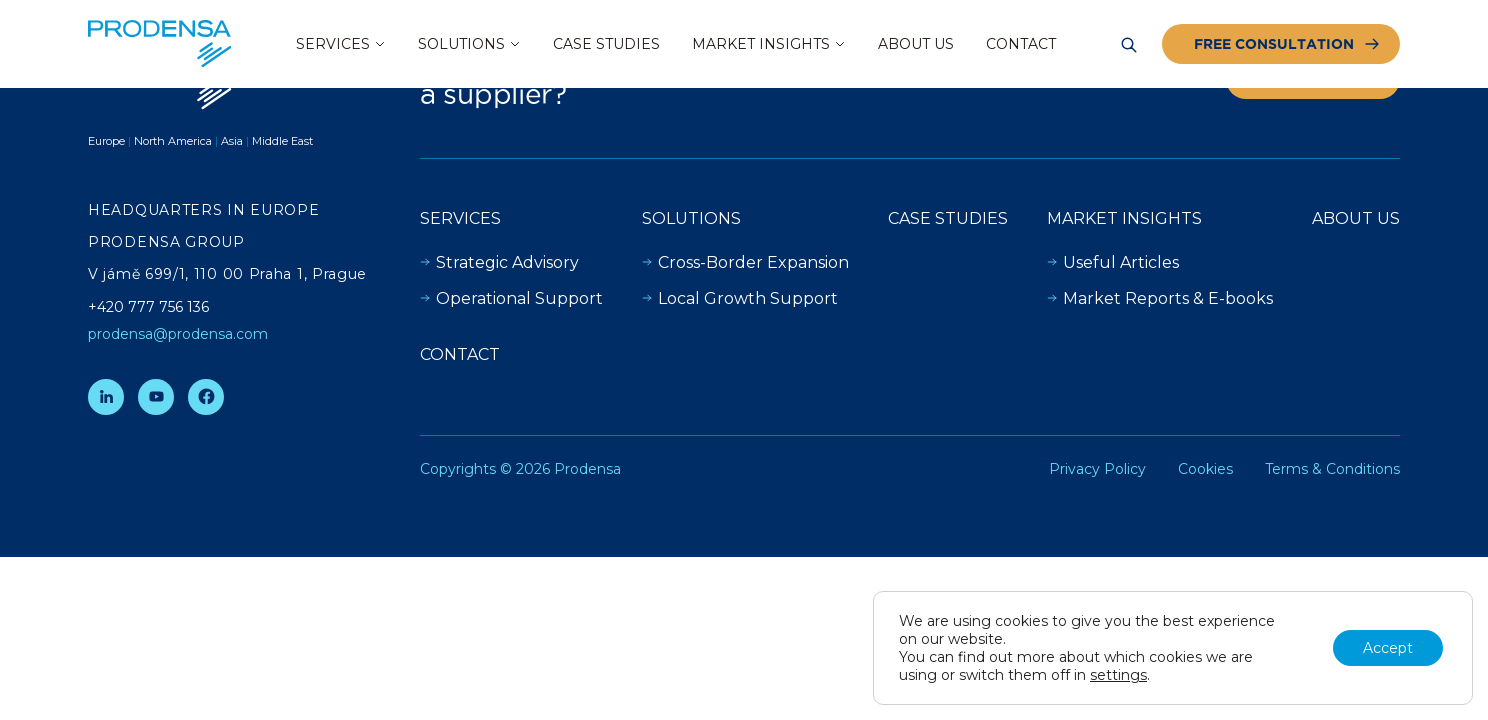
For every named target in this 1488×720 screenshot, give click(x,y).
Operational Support (511, 298)
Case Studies (948, 218)
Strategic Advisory (499, 262)
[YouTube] (156, 397)
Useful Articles (1113, 262)
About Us (1356, 218)
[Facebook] (206, 397)
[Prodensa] (160, 44)
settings (1118, 675)
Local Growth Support (740, 298)
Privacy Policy (1097, 469)
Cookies (1205, 469)
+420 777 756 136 (148, 307)
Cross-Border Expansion (745, 262)
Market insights (1124, 218)
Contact (460, 354)
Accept (1388, 648)
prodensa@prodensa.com (178, 334)
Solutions (691, 218)
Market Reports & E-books (1160, 298)
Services (460, 218)
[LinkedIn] (106, 397)
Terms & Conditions (1332, 469)
